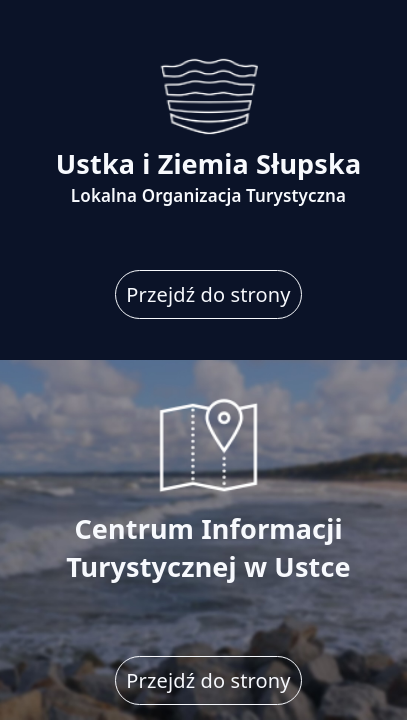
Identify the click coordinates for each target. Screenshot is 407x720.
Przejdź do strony (208, 294)
